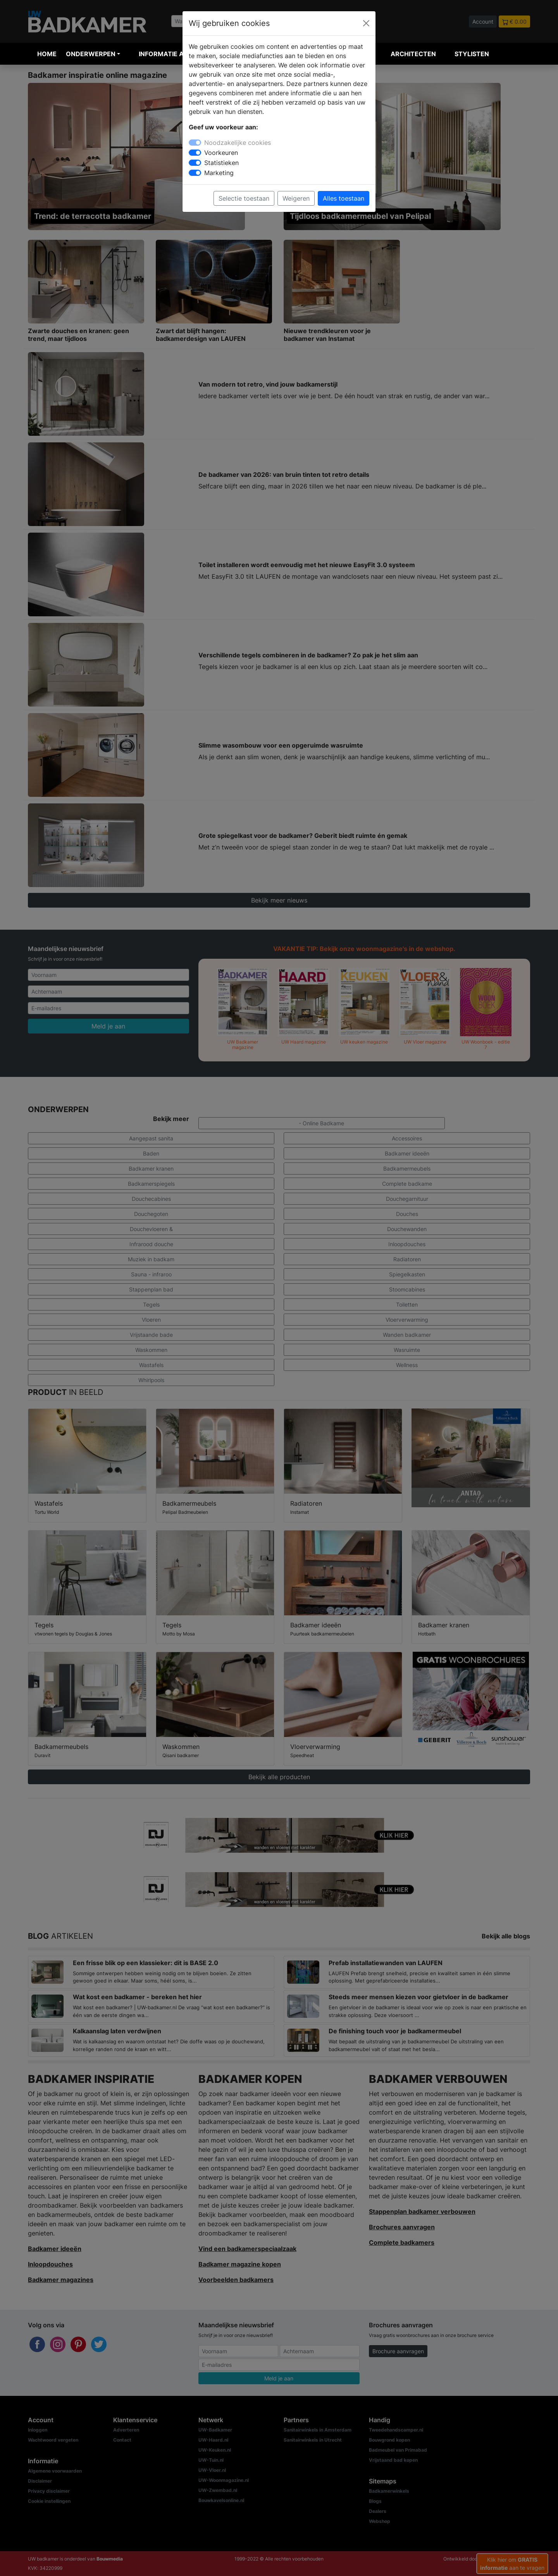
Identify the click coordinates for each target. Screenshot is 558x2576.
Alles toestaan (343, 198)
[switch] (195, 153)
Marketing (219, 173)
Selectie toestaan (244, 198)
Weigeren (296, 198)
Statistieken (221, 163)
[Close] (366, 23)
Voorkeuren (221, 152)
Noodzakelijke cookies (237, 142)
